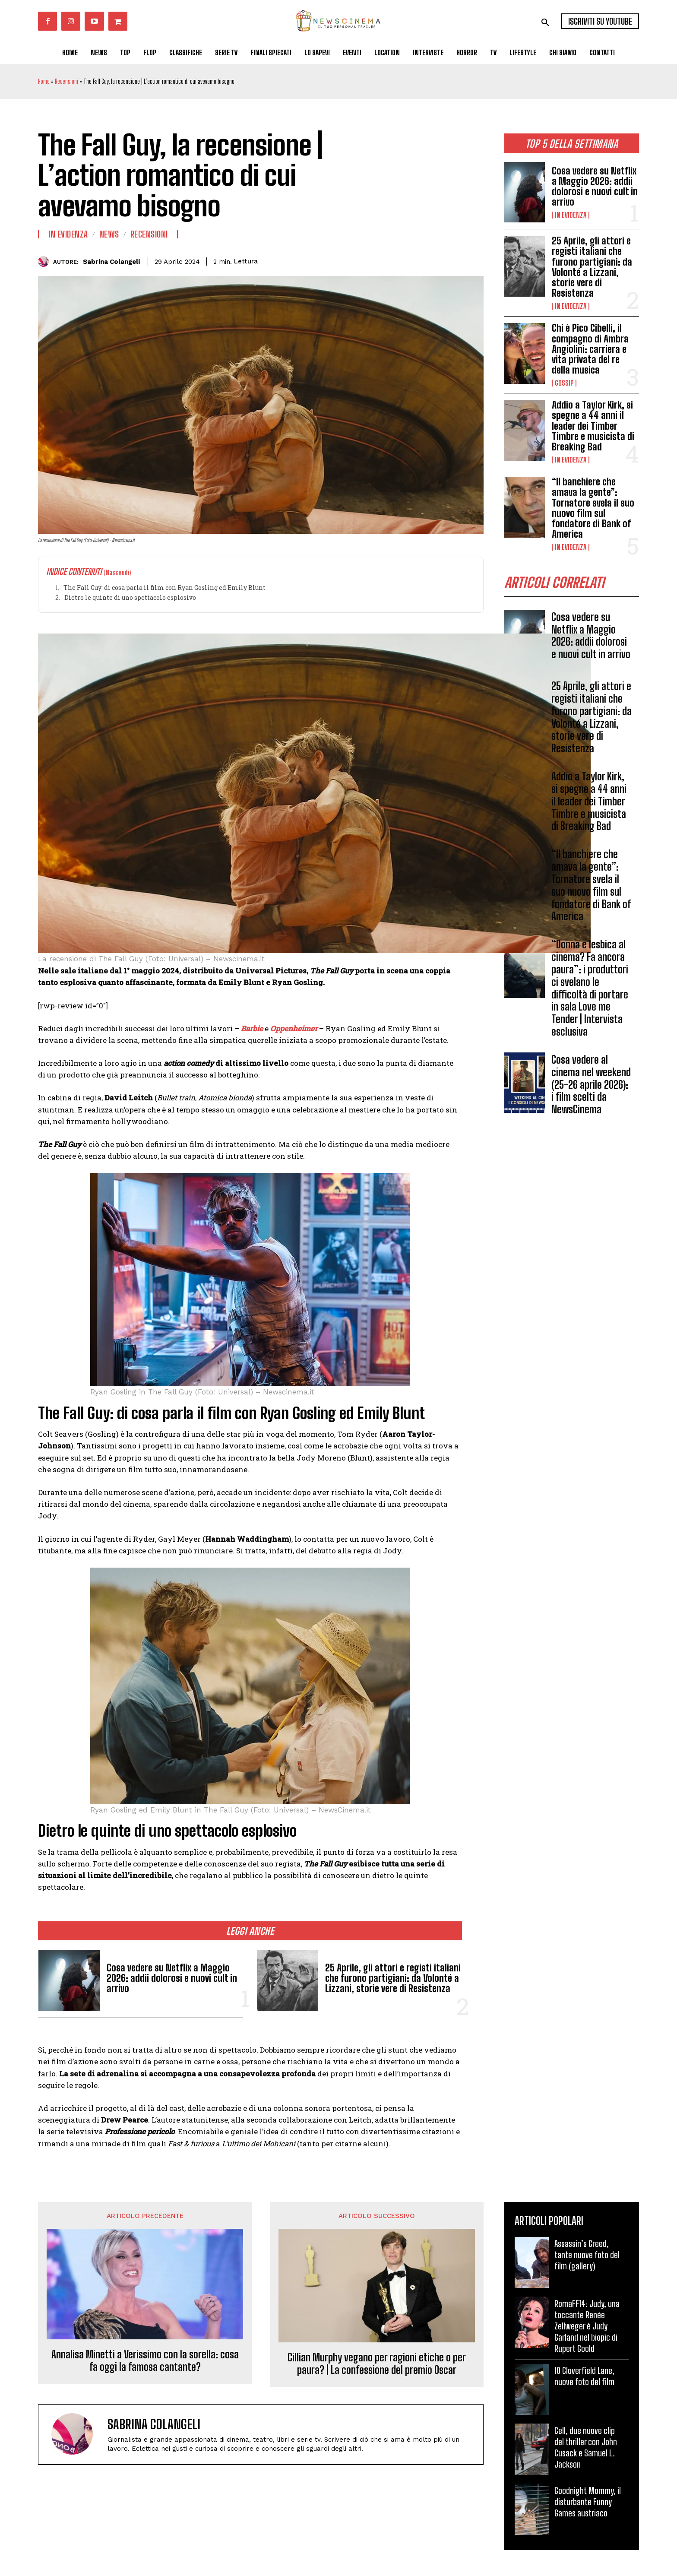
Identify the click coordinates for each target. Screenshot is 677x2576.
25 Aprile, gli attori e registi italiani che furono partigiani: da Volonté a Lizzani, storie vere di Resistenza (592, 267)
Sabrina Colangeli (111, 262)
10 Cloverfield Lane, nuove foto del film (584, 2376)
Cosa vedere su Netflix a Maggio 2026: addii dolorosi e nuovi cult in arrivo (595, 186)
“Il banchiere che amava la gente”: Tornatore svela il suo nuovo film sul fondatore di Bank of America (593, 508)
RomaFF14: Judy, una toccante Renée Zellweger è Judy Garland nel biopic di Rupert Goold (587, 2326)
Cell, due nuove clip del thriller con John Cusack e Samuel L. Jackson (585, 2447)
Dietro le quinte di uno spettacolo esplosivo (130, 597)
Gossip (564, 383)
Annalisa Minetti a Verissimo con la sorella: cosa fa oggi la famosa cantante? (145, 2360)
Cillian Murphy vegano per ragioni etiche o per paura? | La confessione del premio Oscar (377, 2363)
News (109, 234)
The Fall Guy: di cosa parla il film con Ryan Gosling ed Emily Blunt (164, 587)
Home (44, 81)
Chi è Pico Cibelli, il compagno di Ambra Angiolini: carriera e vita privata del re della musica (590, 349)
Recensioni (66, 81)
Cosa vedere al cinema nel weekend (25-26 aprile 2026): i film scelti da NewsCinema (591, 1084)
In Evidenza (570, 215)
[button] (545, 22)
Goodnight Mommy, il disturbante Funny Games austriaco (587, 2501)
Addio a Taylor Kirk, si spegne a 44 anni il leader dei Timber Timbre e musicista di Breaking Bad (593, 426)
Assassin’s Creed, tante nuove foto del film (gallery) (587, 2254)
